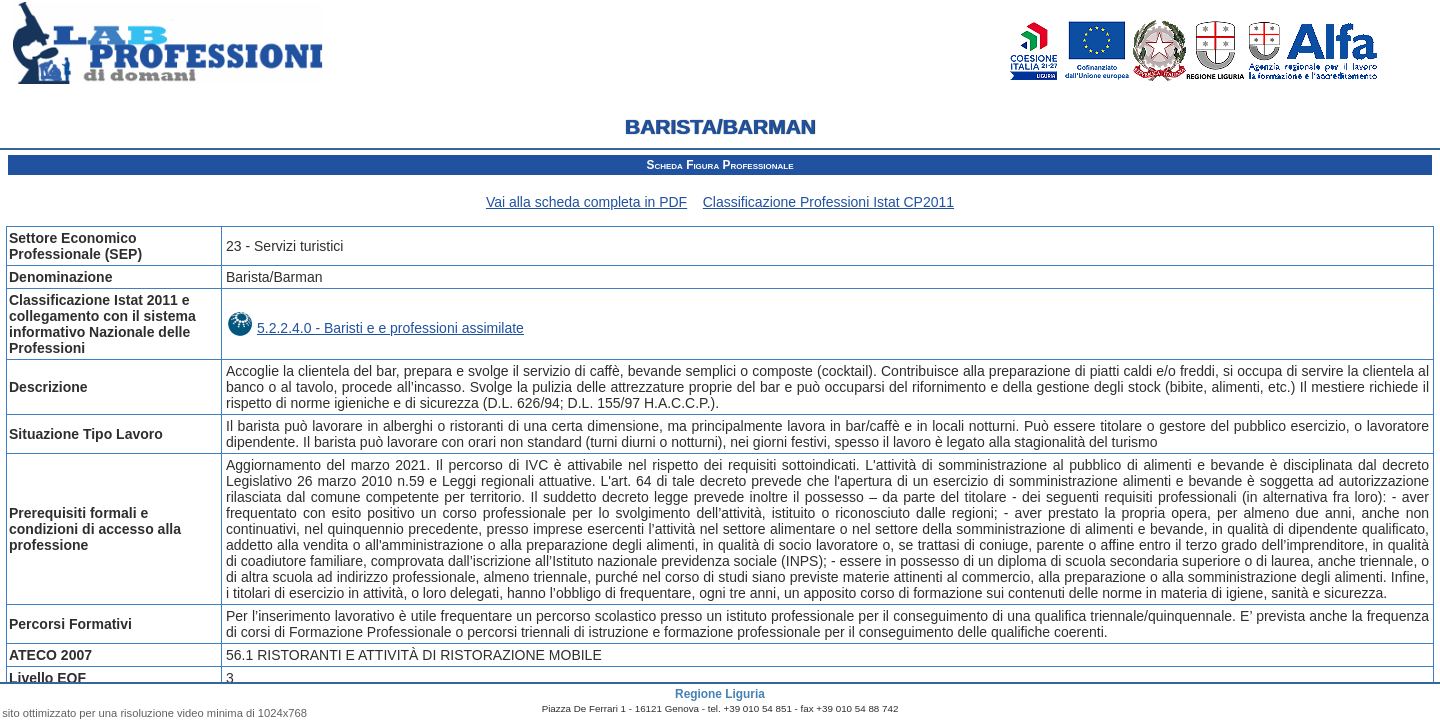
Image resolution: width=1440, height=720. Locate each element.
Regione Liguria (720, 694)
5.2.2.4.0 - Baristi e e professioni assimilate (376, 328)
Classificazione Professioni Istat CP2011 (828, 202)
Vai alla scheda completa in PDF (586, 202)
